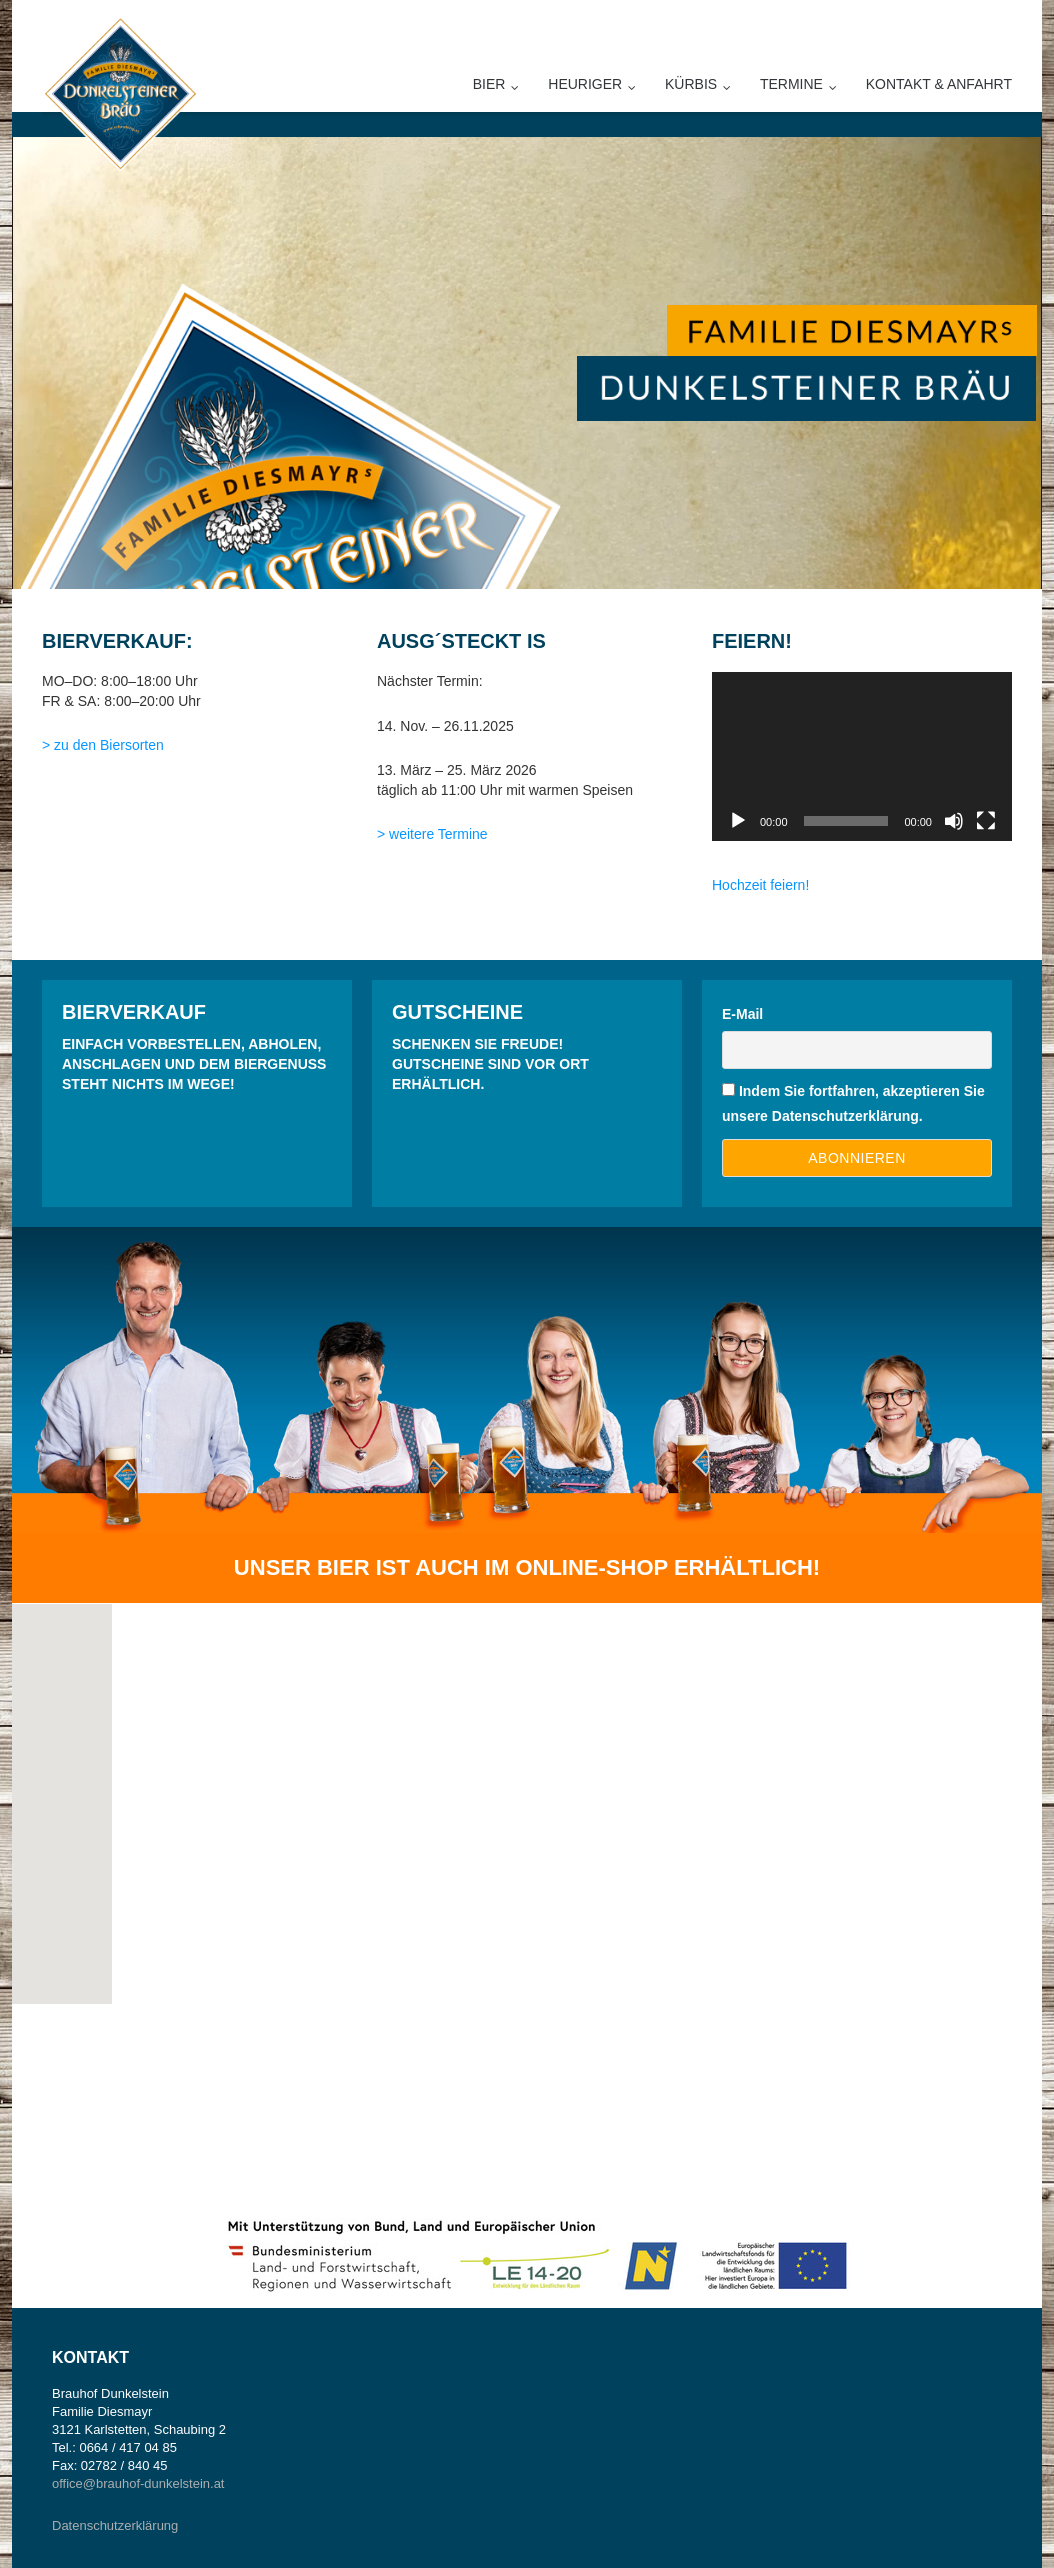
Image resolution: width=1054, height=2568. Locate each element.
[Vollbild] (986, 821)
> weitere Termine (432, 834)
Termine (791, 84)
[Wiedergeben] (738, 821)
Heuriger (585, 84)
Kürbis (691, 84)
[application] (862, 756)
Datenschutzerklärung (115, 2525)
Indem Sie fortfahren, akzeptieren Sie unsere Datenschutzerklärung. (853, 1103)
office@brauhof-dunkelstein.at (138, 2483)
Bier (489, 84)
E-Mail (742, 1014)
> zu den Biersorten (103, 745)
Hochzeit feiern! (762, 885)
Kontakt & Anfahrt (939, 84)
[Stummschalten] (954, 821)
